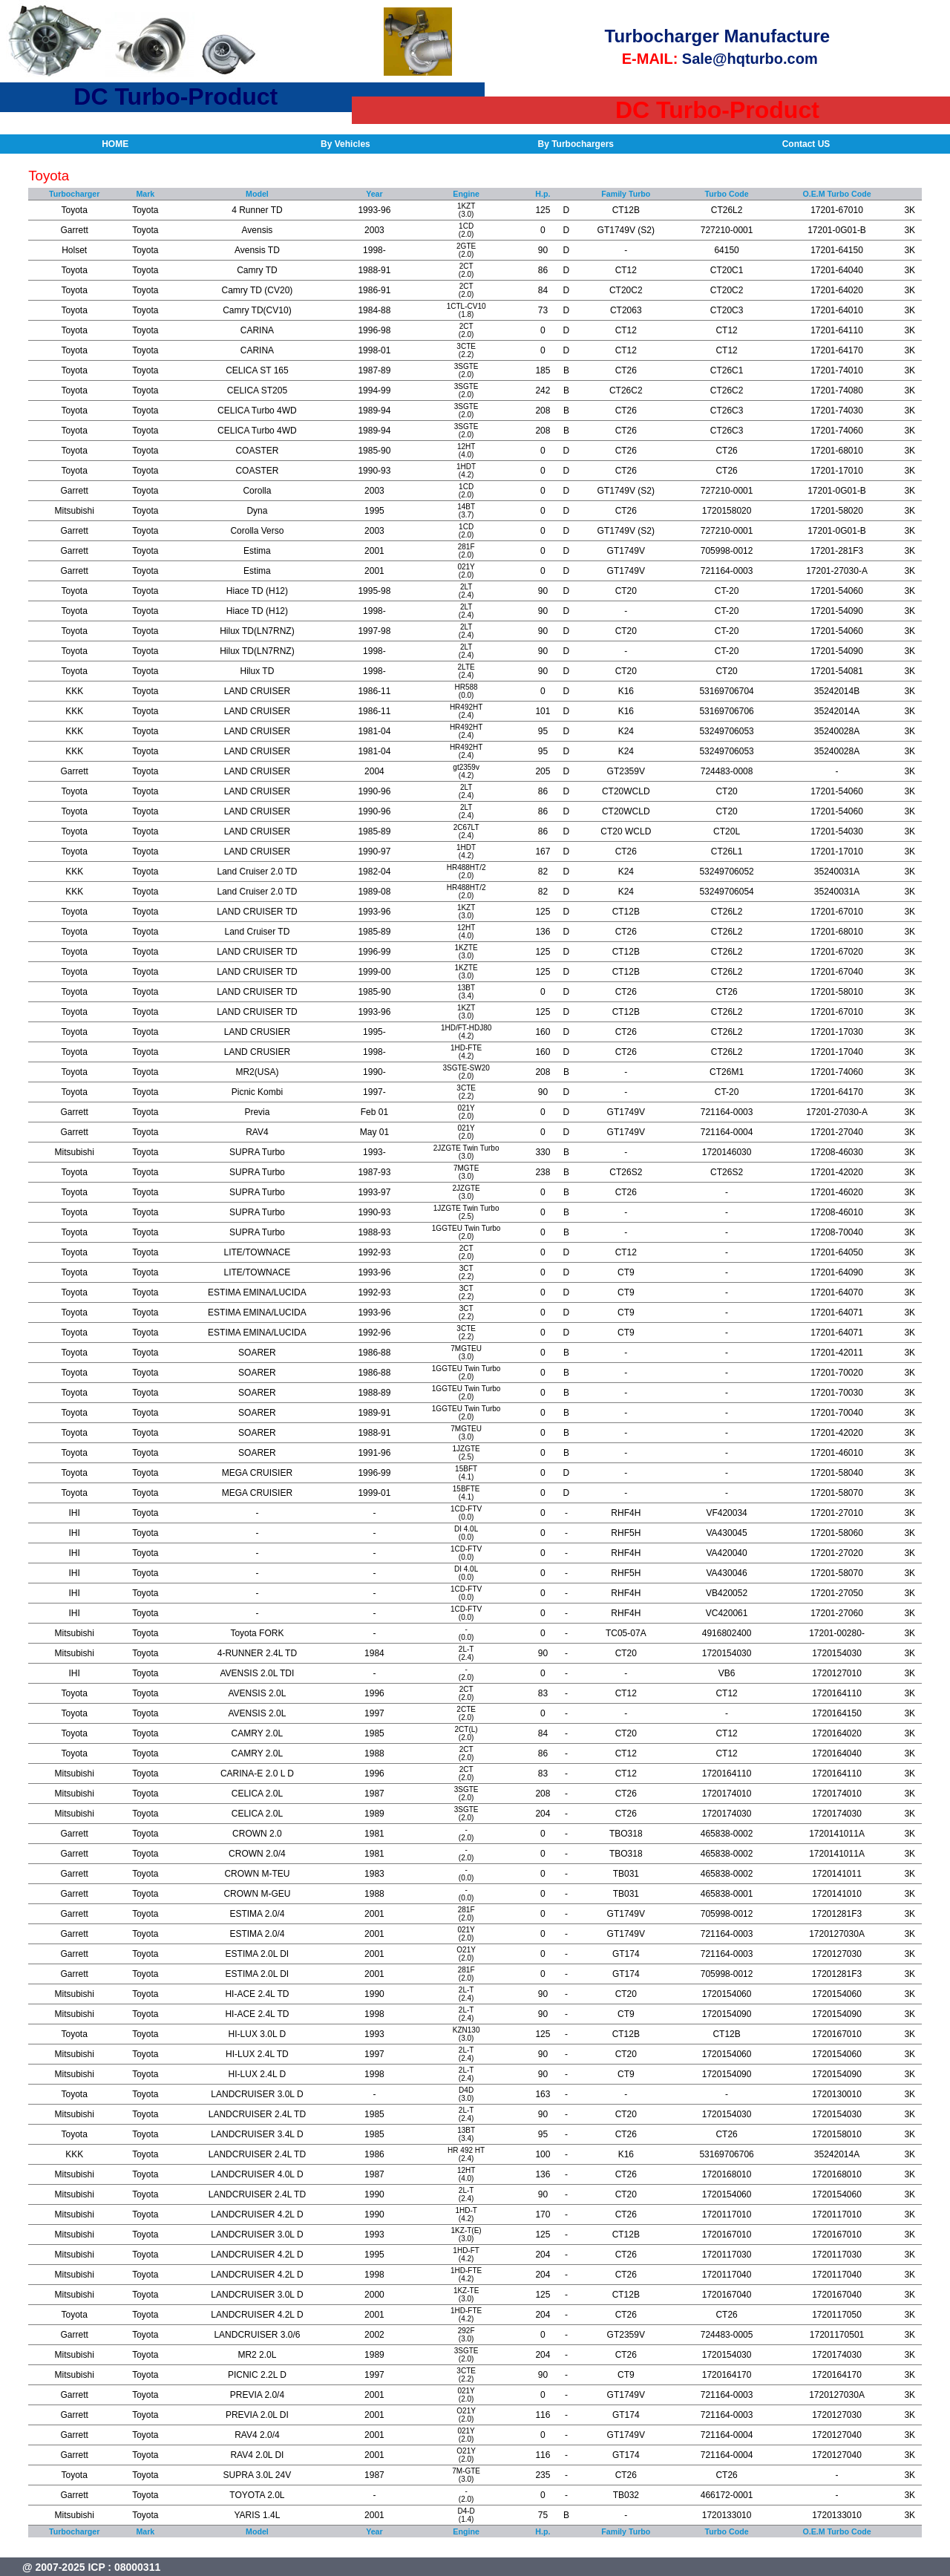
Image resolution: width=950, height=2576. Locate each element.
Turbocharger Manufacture (718, 36)
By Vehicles (345, 144)
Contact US (806, 144)
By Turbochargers (576, 144)
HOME (115, 144)
